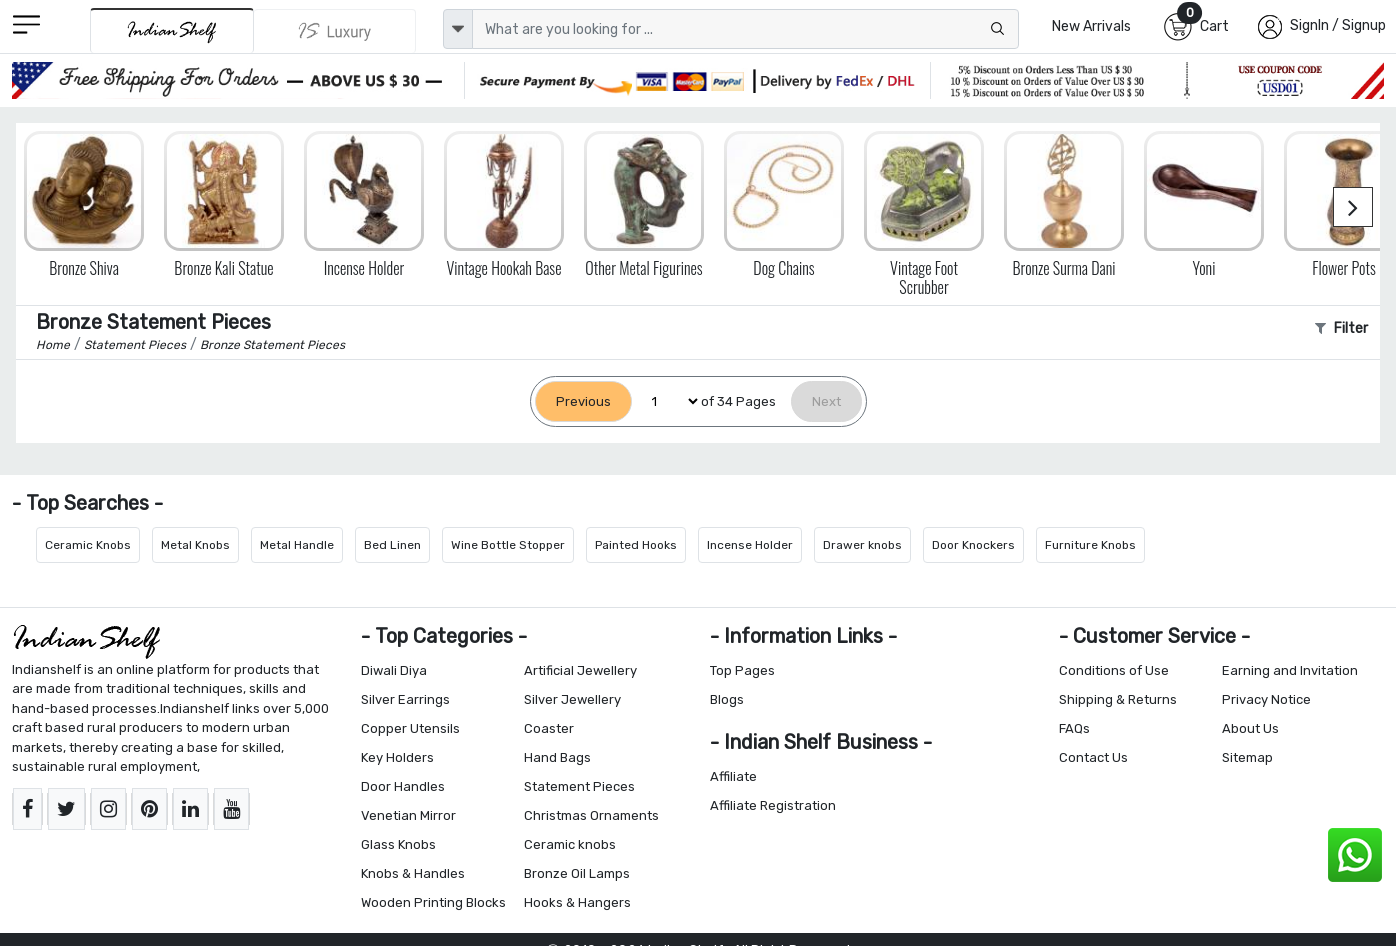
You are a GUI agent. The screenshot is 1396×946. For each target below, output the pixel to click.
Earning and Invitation (1290, 670)
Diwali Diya (394, 670)
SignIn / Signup (1338, 25)
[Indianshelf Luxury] (335, 31)
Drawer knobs (862, 545)
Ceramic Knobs (88, 545)
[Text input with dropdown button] (746, 29)
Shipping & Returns (1118, 699)
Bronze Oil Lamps (577, 873)
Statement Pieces (579, 786)
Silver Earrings (405, 699)
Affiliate (733, 776)
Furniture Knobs (1090, 545)
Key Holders (397, 757)
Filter (1341, 328)
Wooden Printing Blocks (433, 902)
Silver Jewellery (572, 699)
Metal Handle (297, 545)
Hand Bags (557, 757)
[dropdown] (458, 29)
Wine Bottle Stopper (508, 545)
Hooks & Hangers (577, 902)
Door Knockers (973, 545)
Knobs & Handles (413, 873)
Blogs (727, 699)
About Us (1250, 728)
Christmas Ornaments (591, 815)
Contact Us (1093, 757)
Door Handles (403, 786)
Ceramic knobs (570, 844)
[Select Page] (666, 401)
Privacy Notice (1266, 699)
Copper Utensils (410, 728)
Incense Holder (750, 545)
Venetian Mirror (408, 815)
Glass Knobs (398, 844)
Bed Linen (392, 545)
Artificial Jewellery (580, 670)
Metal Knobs (195, 545)
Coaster (549, 728)
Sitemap (1247, 757)
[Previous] (583, 401)
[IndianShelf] (172, 30)
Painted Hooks (636, 545)
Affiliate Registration (773, 805)
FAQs (1074, 728)
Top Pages (742, 670)
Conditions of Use (1114, 670)
